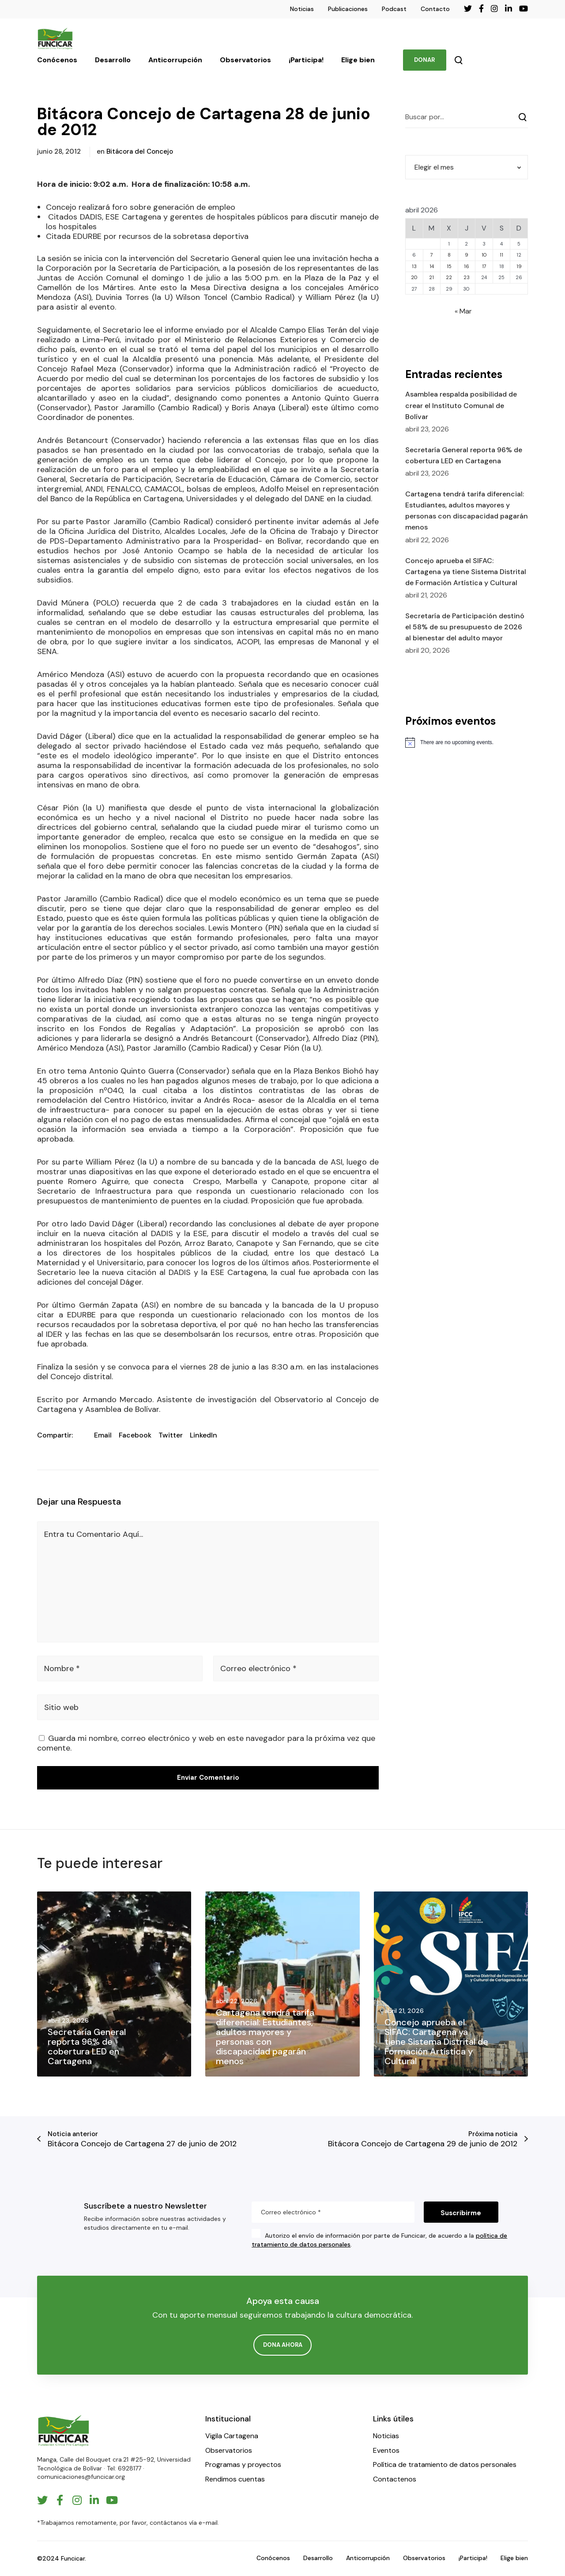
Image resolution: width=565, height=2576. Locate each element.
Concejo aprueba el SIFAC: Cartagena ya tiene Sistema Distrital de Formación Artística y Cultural (465, 571)
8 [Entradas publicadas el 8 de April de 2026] (449, 255)
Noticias (302, 9)
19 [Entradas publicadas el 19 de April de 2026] (519, 266)
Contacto (435, 9)
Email (103, 1435)
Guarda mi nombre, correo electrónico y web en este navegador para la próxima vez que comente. (206, 1743)
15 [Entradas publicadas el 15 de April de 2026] (449, 266)
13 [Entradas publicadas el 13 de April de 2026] (414, 266)
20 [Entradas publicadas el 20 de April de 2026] (414, 277)
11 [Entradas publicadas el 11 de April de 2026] (501, 255)
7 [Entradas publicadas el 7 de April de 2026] (431, 255)
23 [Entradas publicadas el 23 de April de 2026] (466, 277)
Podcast (394, 9)
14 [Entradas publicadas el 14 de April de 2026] (431, 266)
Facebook (135, 1435)
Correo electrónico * (258, 1668)
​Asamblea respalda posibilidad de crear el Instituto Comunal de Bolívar (461, 405)
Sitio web (61, 1707)
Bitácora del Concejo (139, 151)
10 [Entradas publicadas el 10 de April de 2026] (484, 255)
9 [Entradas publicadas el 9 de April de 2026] (466, 255)
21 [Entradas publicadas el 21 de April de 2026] (431, 277)
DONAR (424, 60)
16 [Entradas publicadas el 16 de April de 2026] (466, 266)
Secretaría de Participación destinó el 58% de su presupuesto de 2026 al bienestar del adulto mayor (464, 627)
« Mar (463, 311)
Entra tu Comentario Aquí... (93, 1534)
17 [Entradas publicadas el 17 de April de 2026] (484, 266)
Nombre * (62, 1668)
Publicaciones (348, 9)
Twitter (170, 1435)
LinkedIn (203, 1435)
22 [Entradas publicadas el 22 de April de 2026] (449, 277)
